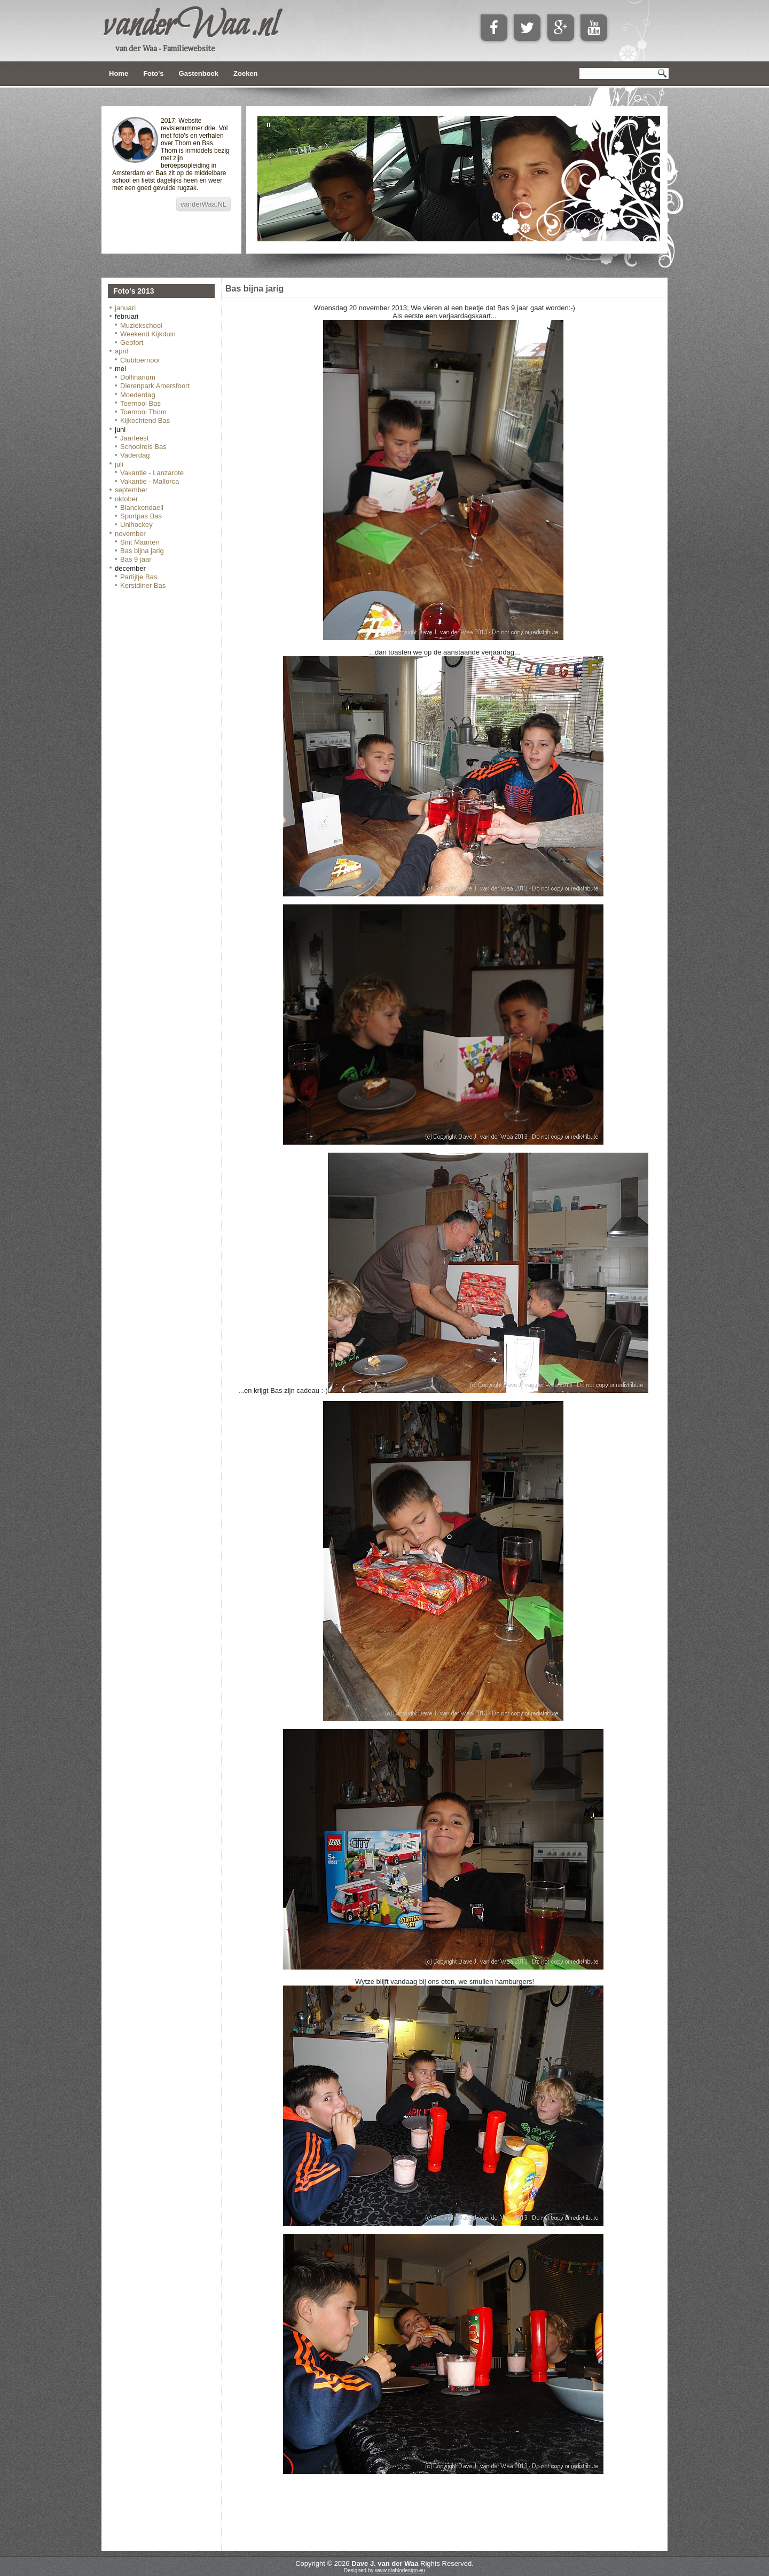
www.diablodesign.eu (400, 2570)
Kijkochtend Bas (145, 420)
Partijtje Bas (138, 577)
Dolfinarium (137, 377)
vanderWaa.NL (203, 204)
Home (118, 73)
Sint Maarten (140, 542)
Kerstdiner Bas (143, 585)
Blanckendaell (141, 507)
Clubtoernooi (140, 360)
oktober (126, 499)
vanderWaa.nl (189, 26)
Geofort (131, 342)
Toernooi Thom (143, 412)
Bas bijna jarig (142, 551)
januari (125, 308)
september (131, 490)
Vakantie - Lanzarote (152, 473)
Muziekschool (141, 325)
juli (119, 464)
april (121, 351)
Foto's (153, 73)
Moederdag (137, 395)
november (130, 534)
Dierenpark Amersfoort (155, 386)
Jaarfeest (134, 438)
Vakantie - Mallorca (149, 481)
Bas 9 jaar (136, 559)
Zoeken (245, 73)
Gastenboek (198, 73)
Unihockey (136, 525)
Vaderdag (135, 455)
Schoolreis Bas (143, 447)
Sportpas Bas (141, 516)
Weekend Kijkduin (148, 334)
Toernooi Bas (140, 403)
